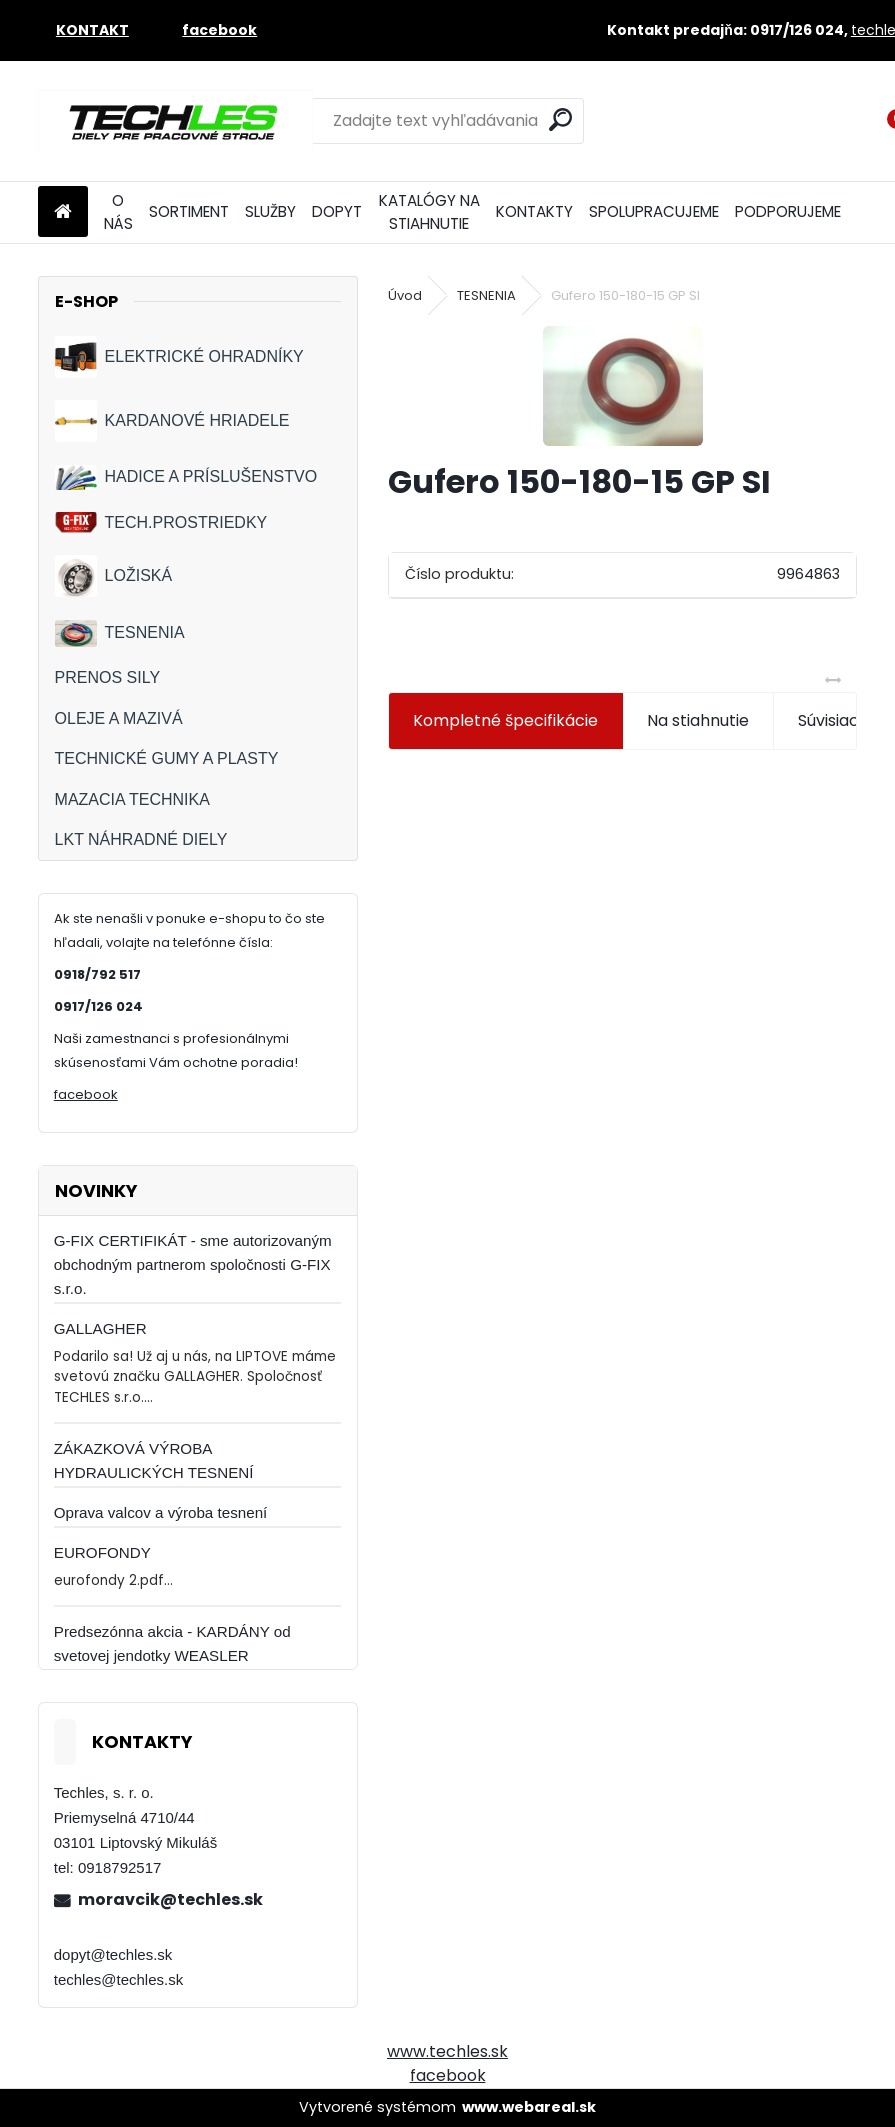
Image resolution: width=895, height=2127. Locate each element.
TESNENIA (120, 633)
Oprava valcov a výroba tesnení (161, 1512)
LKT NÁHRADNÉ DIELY (141, 839)
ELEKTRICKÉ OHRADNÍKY (179, 357)
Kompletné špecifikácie (505, 720)
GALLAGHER (100, 1328)
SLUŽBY (270, 211)
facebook (86, 1094)
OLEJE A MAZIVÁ (119, 718)
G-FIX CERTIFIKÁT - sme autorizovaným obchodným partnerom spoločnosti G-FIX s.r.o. (193, 1264)
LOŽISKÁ (114, 576)
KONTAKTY (534, 211)
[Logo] (175, 121)
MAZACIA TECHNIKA (132, 799)
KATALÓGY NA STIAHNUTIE (429, 212)
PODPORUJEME (788, 211)
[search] (560, 119)
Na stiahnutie (698, 720)
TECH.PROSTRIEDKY (161, 522)
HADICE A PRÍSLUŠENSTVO (186, 477)
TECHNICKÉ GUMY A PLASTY (167, 758)
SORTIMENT (189, 211)
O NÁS (118, 212)
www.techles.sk (447, 2051)
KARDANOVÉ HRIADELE (172, 421)
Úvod (405, 295)
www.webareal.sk (529, 2107)
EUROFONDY (102, 1552)
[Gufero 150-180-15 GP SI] (623, 386)
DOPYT (337, 211)
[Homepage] (63, 212)
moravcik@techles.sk (170, 1899)
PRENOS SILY (108, 677)
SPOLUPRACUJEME (654, 211)
